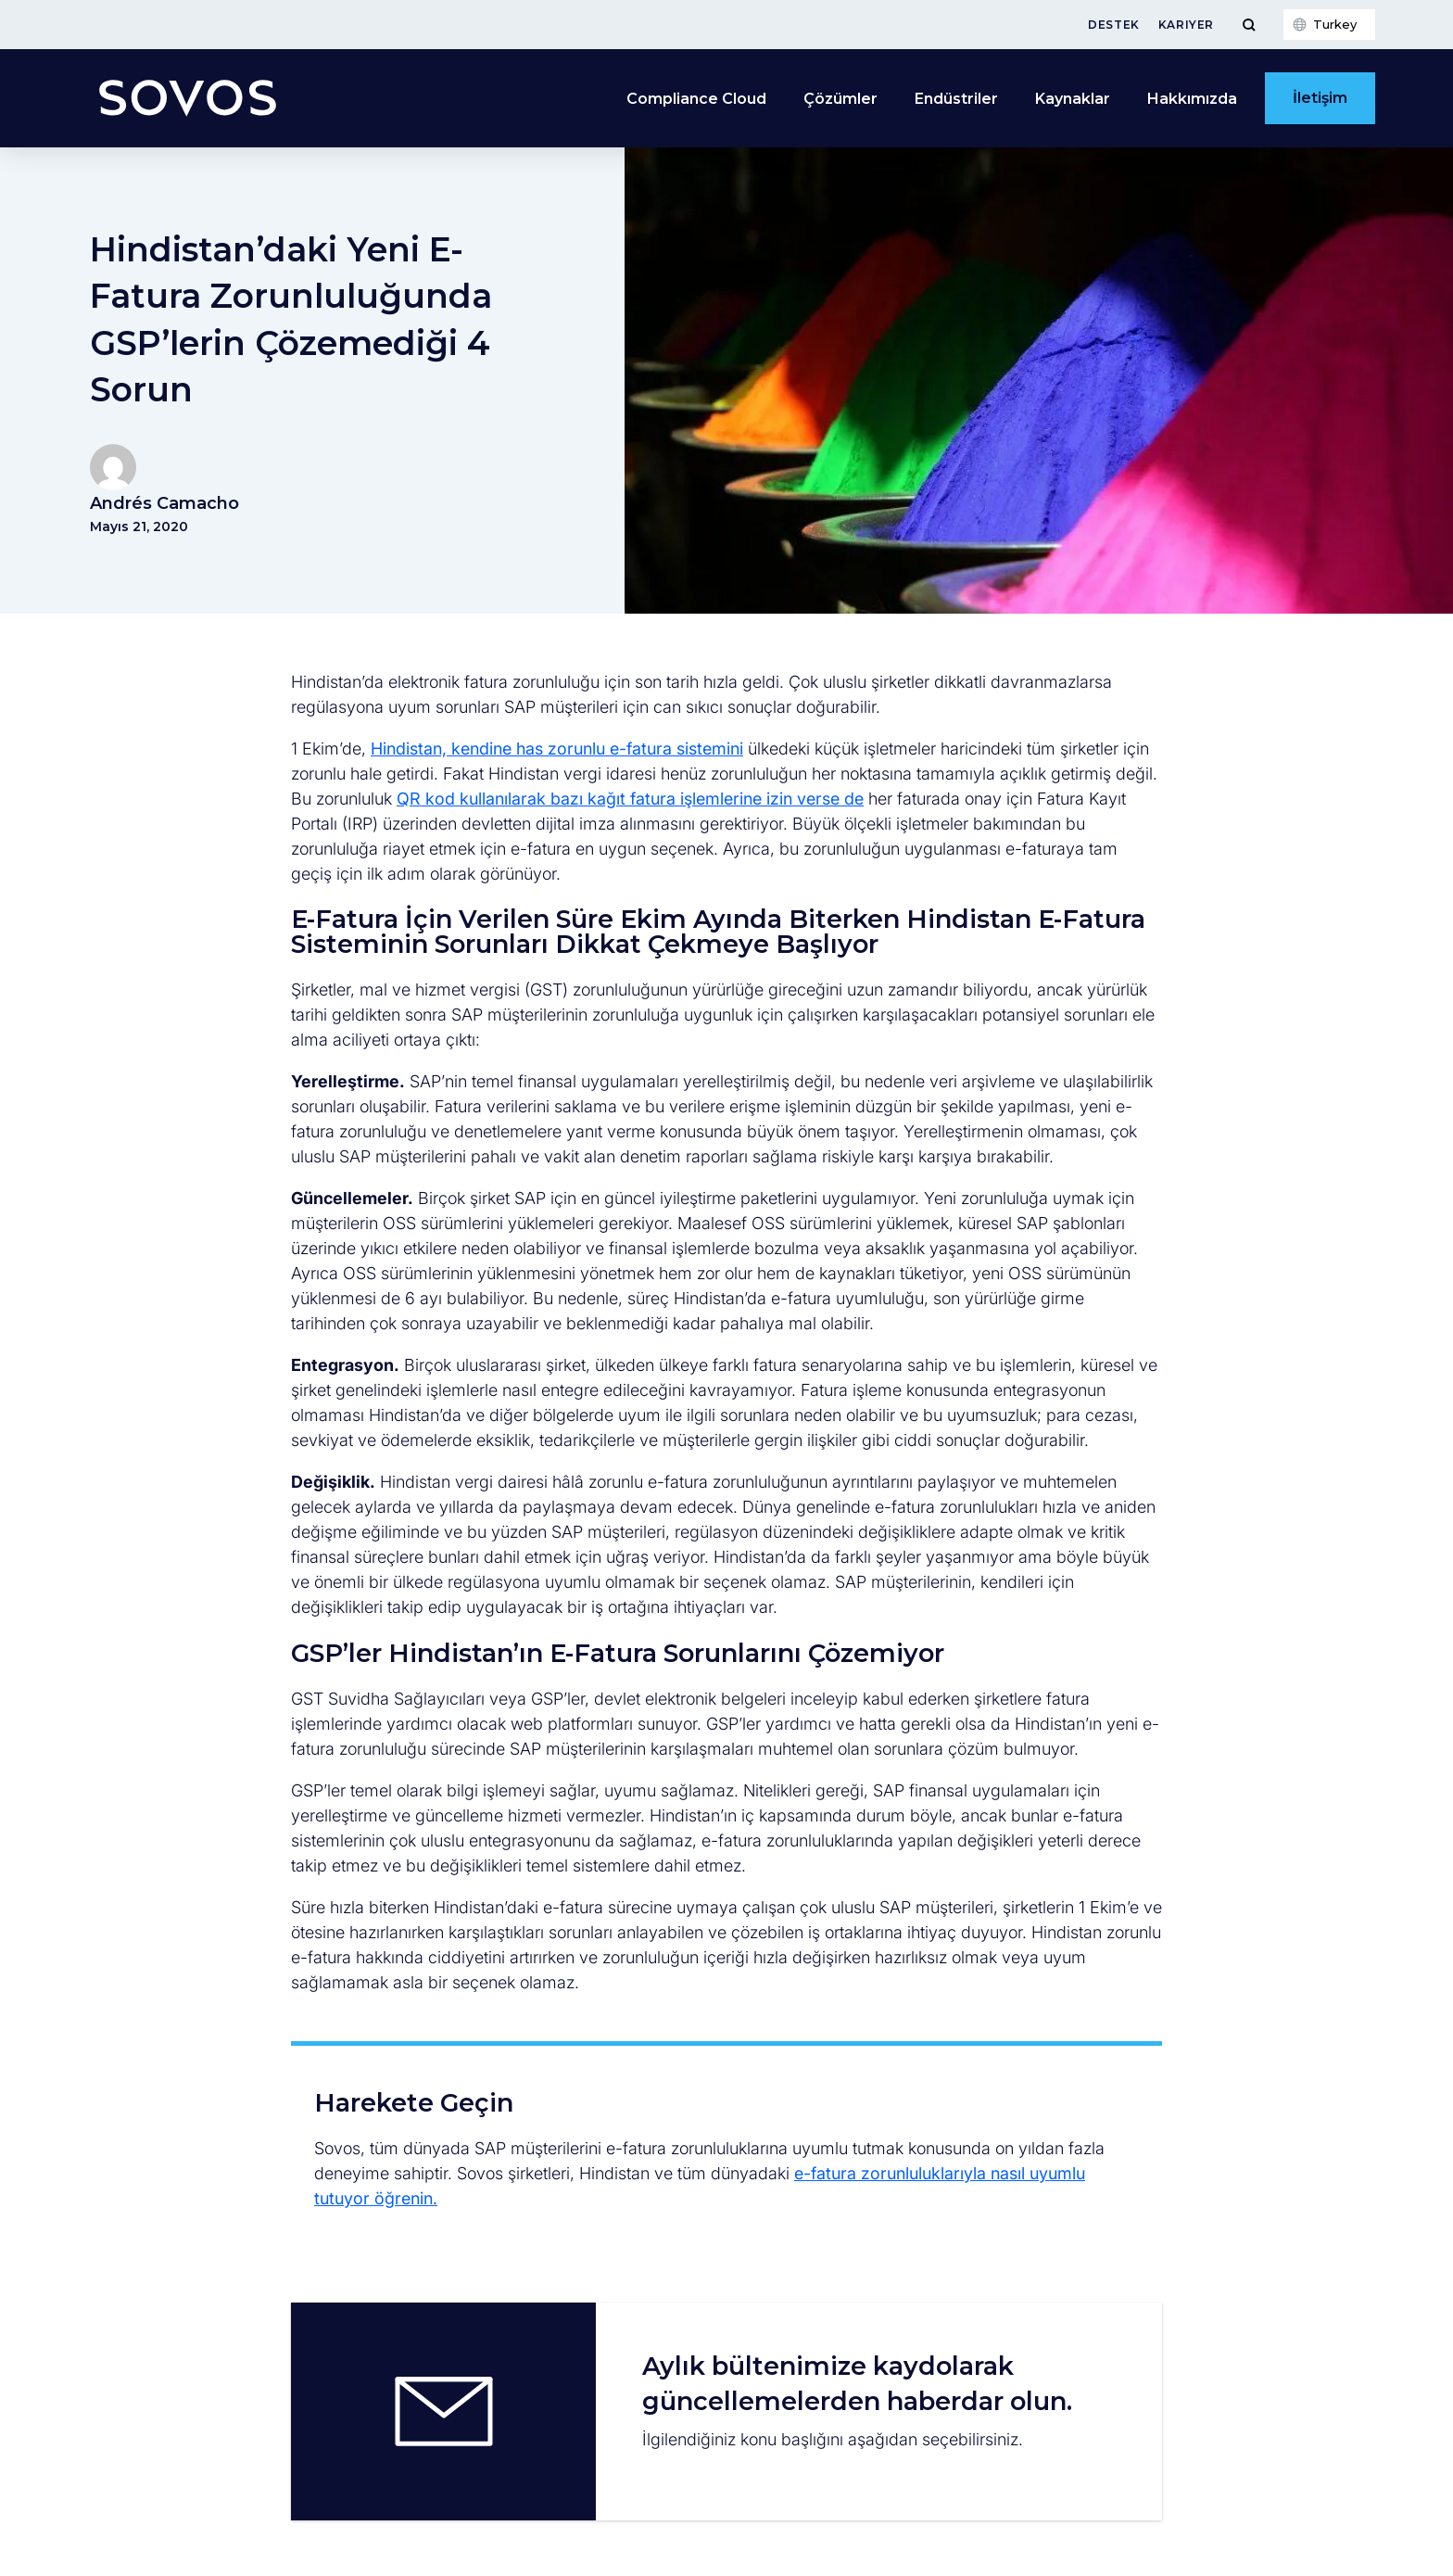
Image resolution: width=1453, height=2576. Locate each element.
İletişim (1320, 98)
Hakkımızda (1192, 99)
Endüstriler (956, 99)
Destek (1114, 25)
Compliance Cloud (696, 99)
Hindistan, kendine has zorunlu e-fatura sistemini (557, 748)
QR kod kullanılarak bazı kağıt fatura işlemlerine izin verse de (630, 798)
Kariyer (1186, 25)
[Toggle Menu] (1248, 24)
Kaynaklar (1072, 99)
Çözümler (840, 99)
